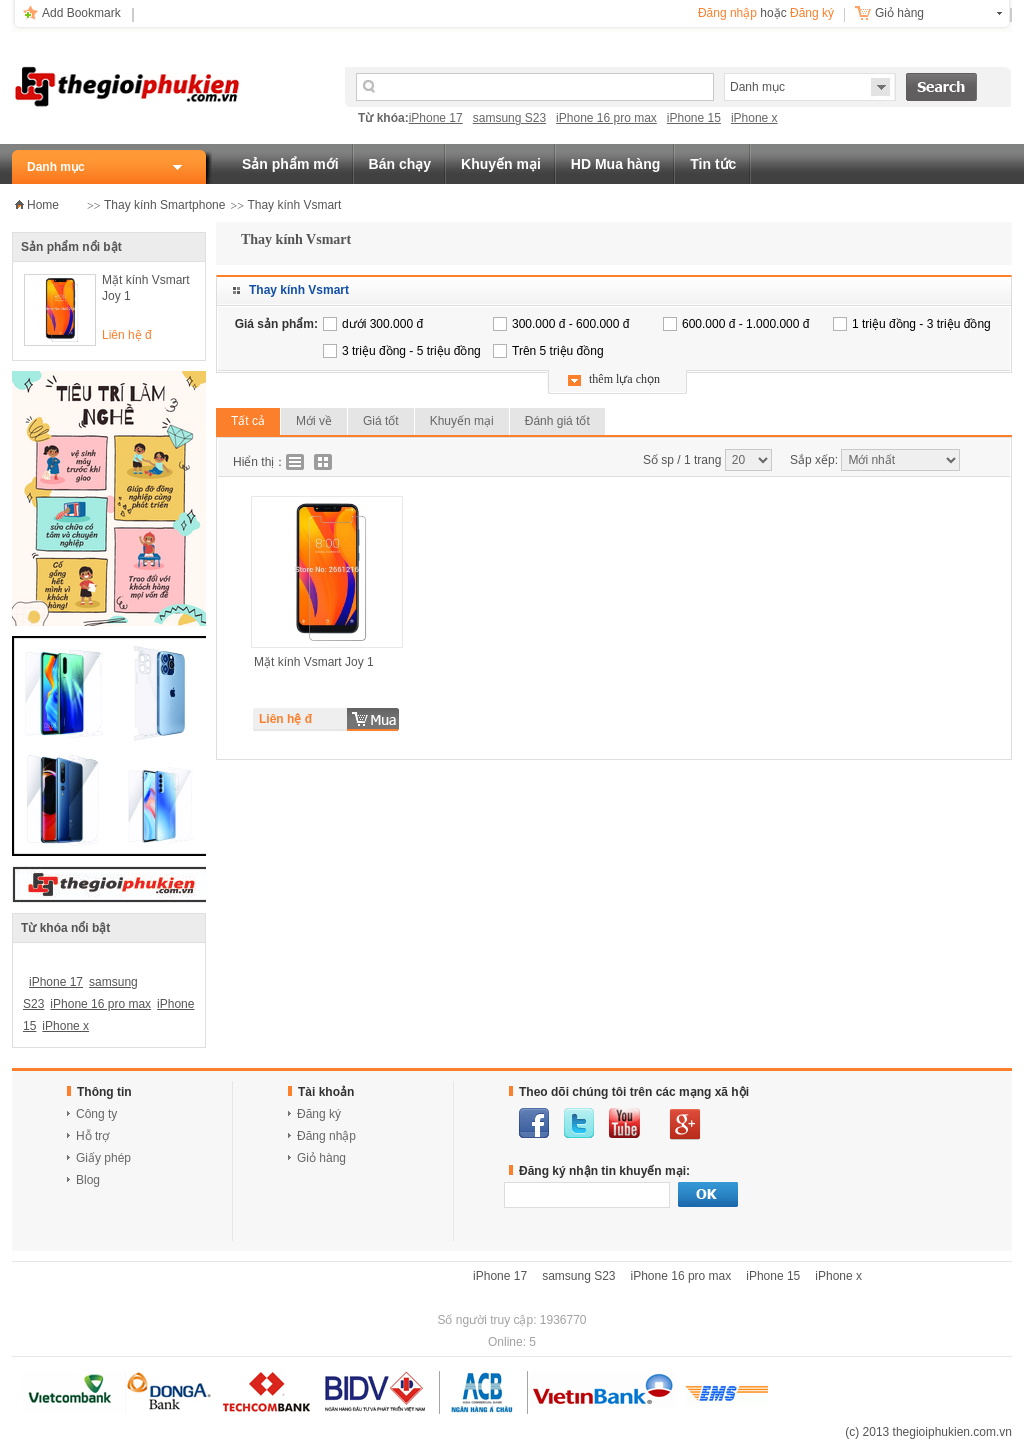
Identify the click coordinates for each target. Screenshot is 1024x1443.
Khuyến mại (501, 164)
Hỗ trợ (92, 1136)
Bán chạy (400, 164)
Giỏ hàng (899, 13)
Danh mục (56, 167)
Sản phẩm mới (290, 164)
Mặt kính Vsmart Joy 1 (146, 288)
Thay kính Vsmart (294, 205)
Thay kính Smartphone (164, 205)
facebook (534, 1123)
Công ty (96, 1114)
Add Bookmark (81, 13)
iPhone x (754, 118)
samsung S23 (509, 118)
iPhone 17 (436, 118)
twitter (579, 1123)
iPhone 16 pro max (606, 118)
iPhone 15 (694, 118)
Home (43, 205)
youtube (624, 1123)
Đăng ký (812, 13)
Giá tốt (381, 421)
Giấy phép (103, 1158)
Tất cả (248, 421)
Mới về (314, 421)
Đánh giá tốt (557, 421)
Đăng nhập (727, 13)
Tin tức (713, 164)
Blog (88, 1180)
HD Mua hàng (615, 164)
